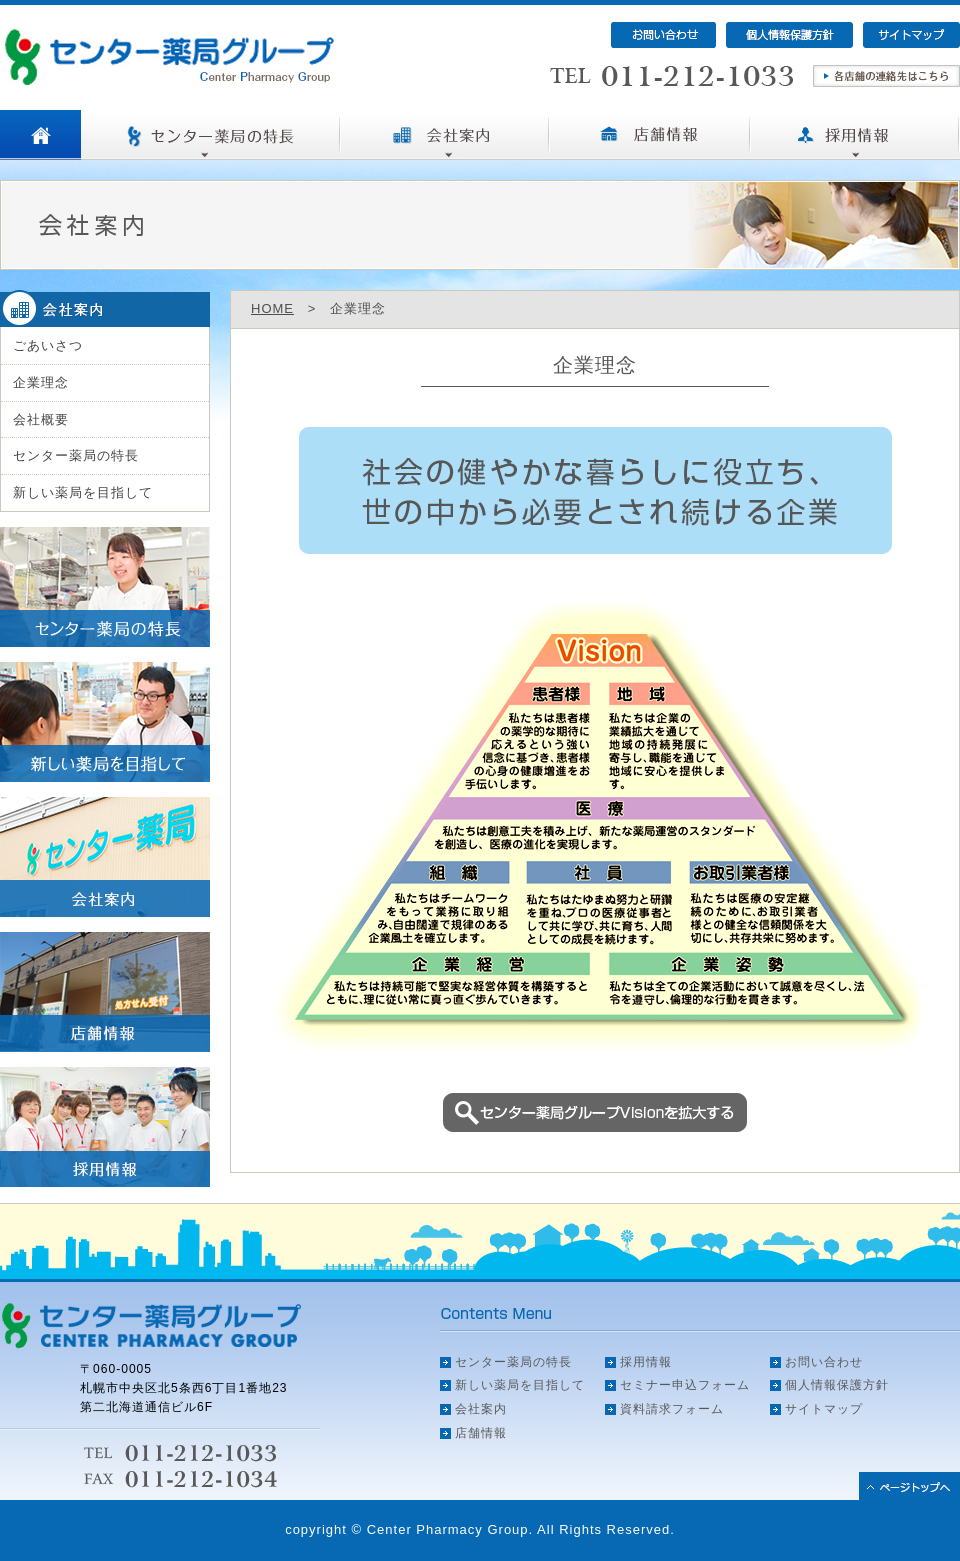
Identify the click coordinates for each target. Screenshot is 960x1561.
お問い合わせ (824, 1362)
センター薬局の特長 (76, 455)
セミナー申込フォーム (685, 1385)
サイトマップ (824, 1409)
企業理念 (41, 382)
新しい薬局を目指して (83, 492)
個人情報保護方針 (837, 1385)
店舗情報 (481, 1433)
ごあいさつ (48, 345)
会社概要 (41, 419)
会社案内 (481, 1409)
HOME (272, 308)
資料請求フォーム (672, 1409)
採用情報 (646, 1362)
